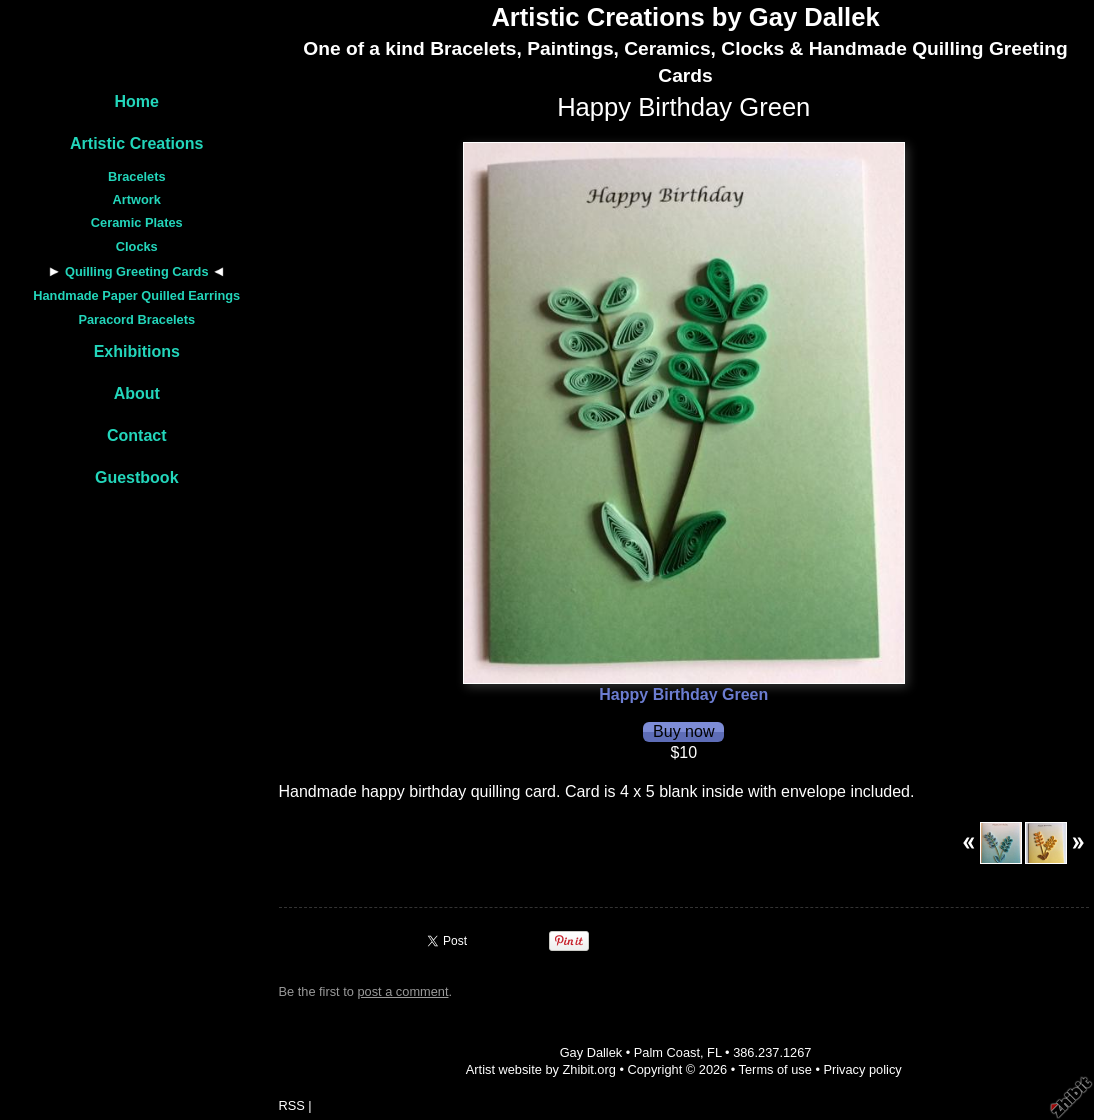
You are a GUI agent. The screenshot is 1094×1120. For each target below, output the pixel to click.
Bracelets (137, 176)
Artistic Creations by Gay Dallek (685, 17)
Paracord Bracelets (136, 319)
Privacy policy (862, 1069)
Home (137, 101)
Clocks (137, 246)
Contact (137, 435)
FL (714, 1052)
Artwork (137, 199)
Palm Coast (667, 1052)
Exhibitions (137, 351)
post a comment (402, 991)
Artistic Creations (136, 143)
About (137, 393)
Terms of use (775, 1069)
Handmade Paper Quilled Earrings (136, 295)
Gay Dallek (591, 1052)
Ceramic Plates (137, 222)
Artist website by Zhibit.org (541, 1069)
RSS (292, 1105)
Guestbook (137, 477)
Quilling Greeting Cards (137, 271)
